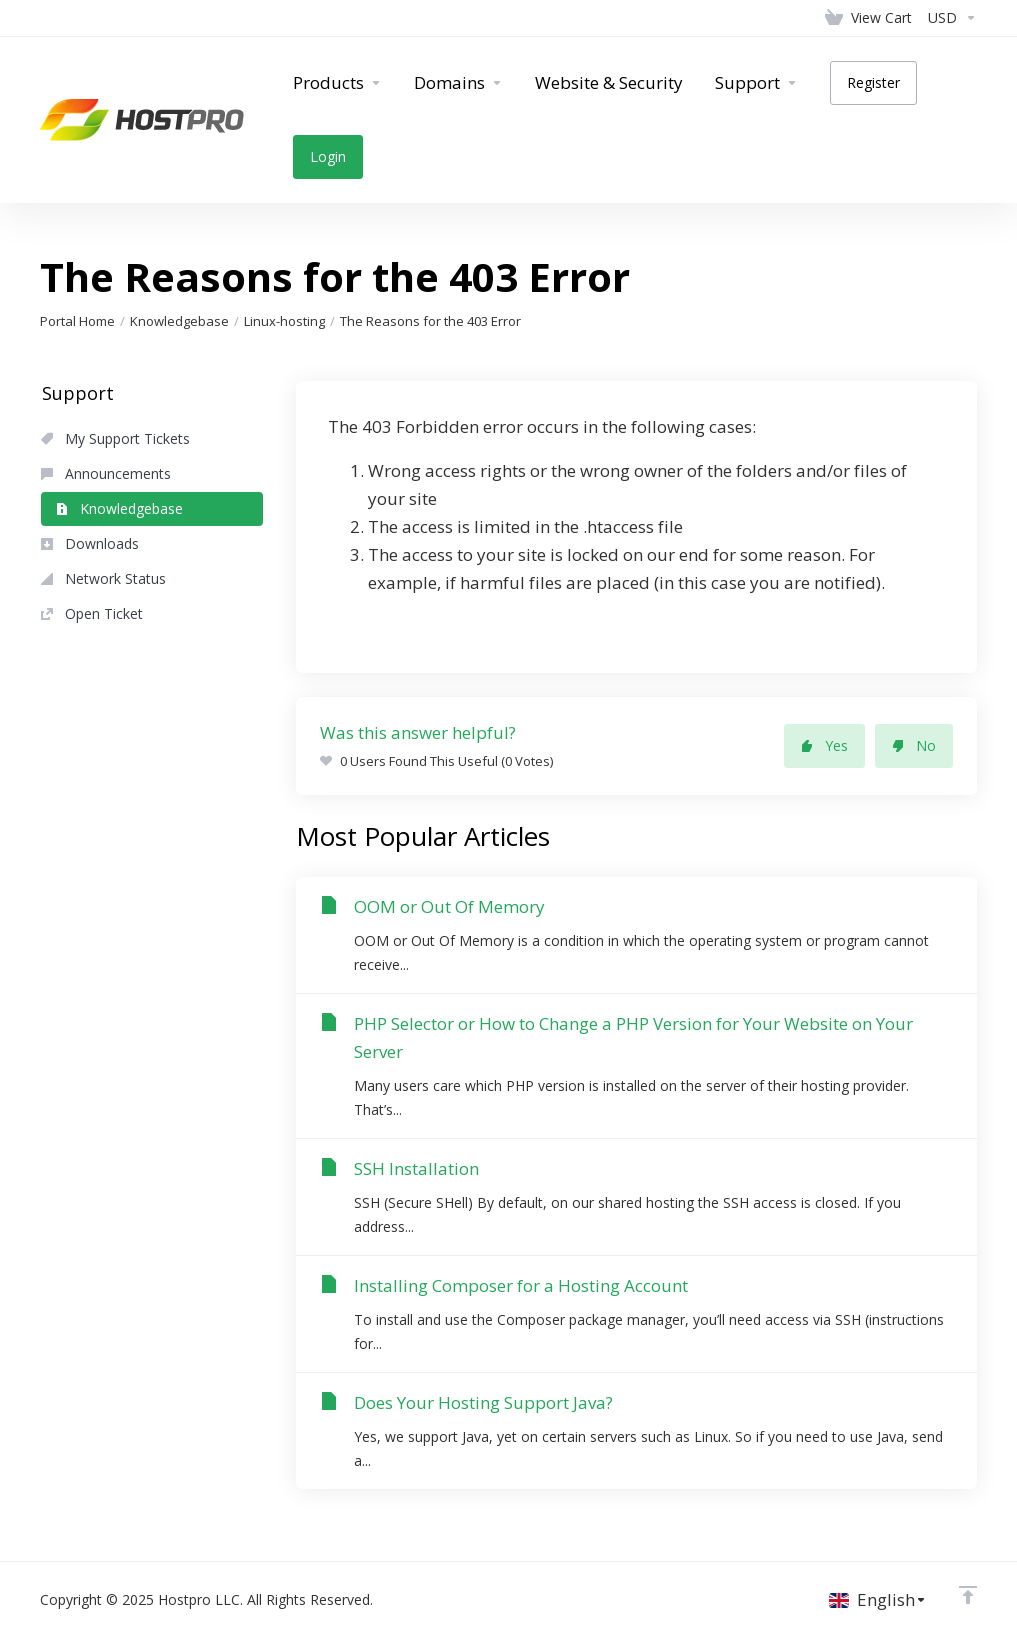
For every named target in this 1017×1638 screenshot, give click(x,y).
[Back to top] (968, 1595)
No (914, 745)
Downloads (90, 543)
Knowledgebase (179, 321)
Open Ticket (92, 613)
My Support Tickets (115, 438)
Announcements (106, 473)
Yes (824, 745)
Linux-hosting (284, 321)
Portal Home (77, 321)
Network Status (103, 578)
